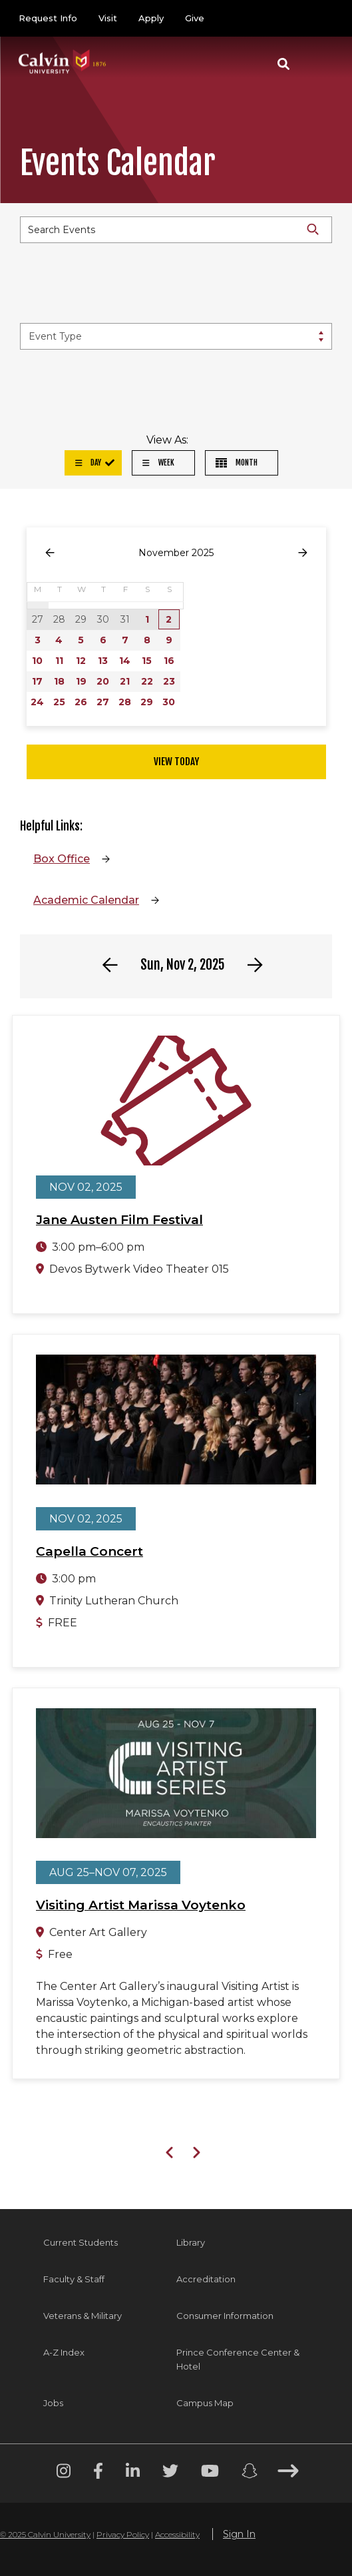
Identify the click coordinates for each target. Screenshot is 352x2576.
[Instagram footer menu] (64, 2473)
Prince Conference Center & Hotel (237, 2359)
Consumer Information (224, 2315)
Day (88, 463)
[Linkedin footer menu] (133, 2473)
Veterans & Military (82, 2315)
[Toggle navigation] (318, 64)
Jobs (53, 2403)
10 (37, 661)
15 (147, 661)
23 (169, 681)
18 (59, 681)
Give (194, 18)
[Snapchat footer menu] (250, 2473)
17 (37, 681)
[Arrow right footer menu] (288, 2473)
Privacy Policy (122, 2534)
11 (59, 661)
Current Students (80, 2242)
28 (124, 702)
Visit (107, 18)
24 (37, 702)
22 (147, 681)
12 (81, 661)
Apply (151, 18)
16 (169, 661)
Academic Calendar (86, 900)
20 (102, 681)
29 (146, 702)
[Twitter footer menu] (170, 2473)
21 (125, 681)
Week (158, 463)
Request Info (48, 18)
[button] (283, 64)
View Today (176, 761)
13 (103, 661)
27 (102, 702)
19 (81, 681)
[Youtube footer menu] (210, 2473)
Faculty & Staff (73, 2279)
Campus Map (205, 2403)
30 (168, 702)
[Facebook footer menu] (98, 2473)
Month (237, 463)
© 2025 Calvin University (45, 2534)
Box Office (61, 858)
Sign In (239, 2534)
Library (190, 2242)
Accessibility (177, 2534)
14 (124, 661)
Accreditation (206, 2279)
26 (81, 702)
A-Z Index (64, 2352)
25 (59, 702)
